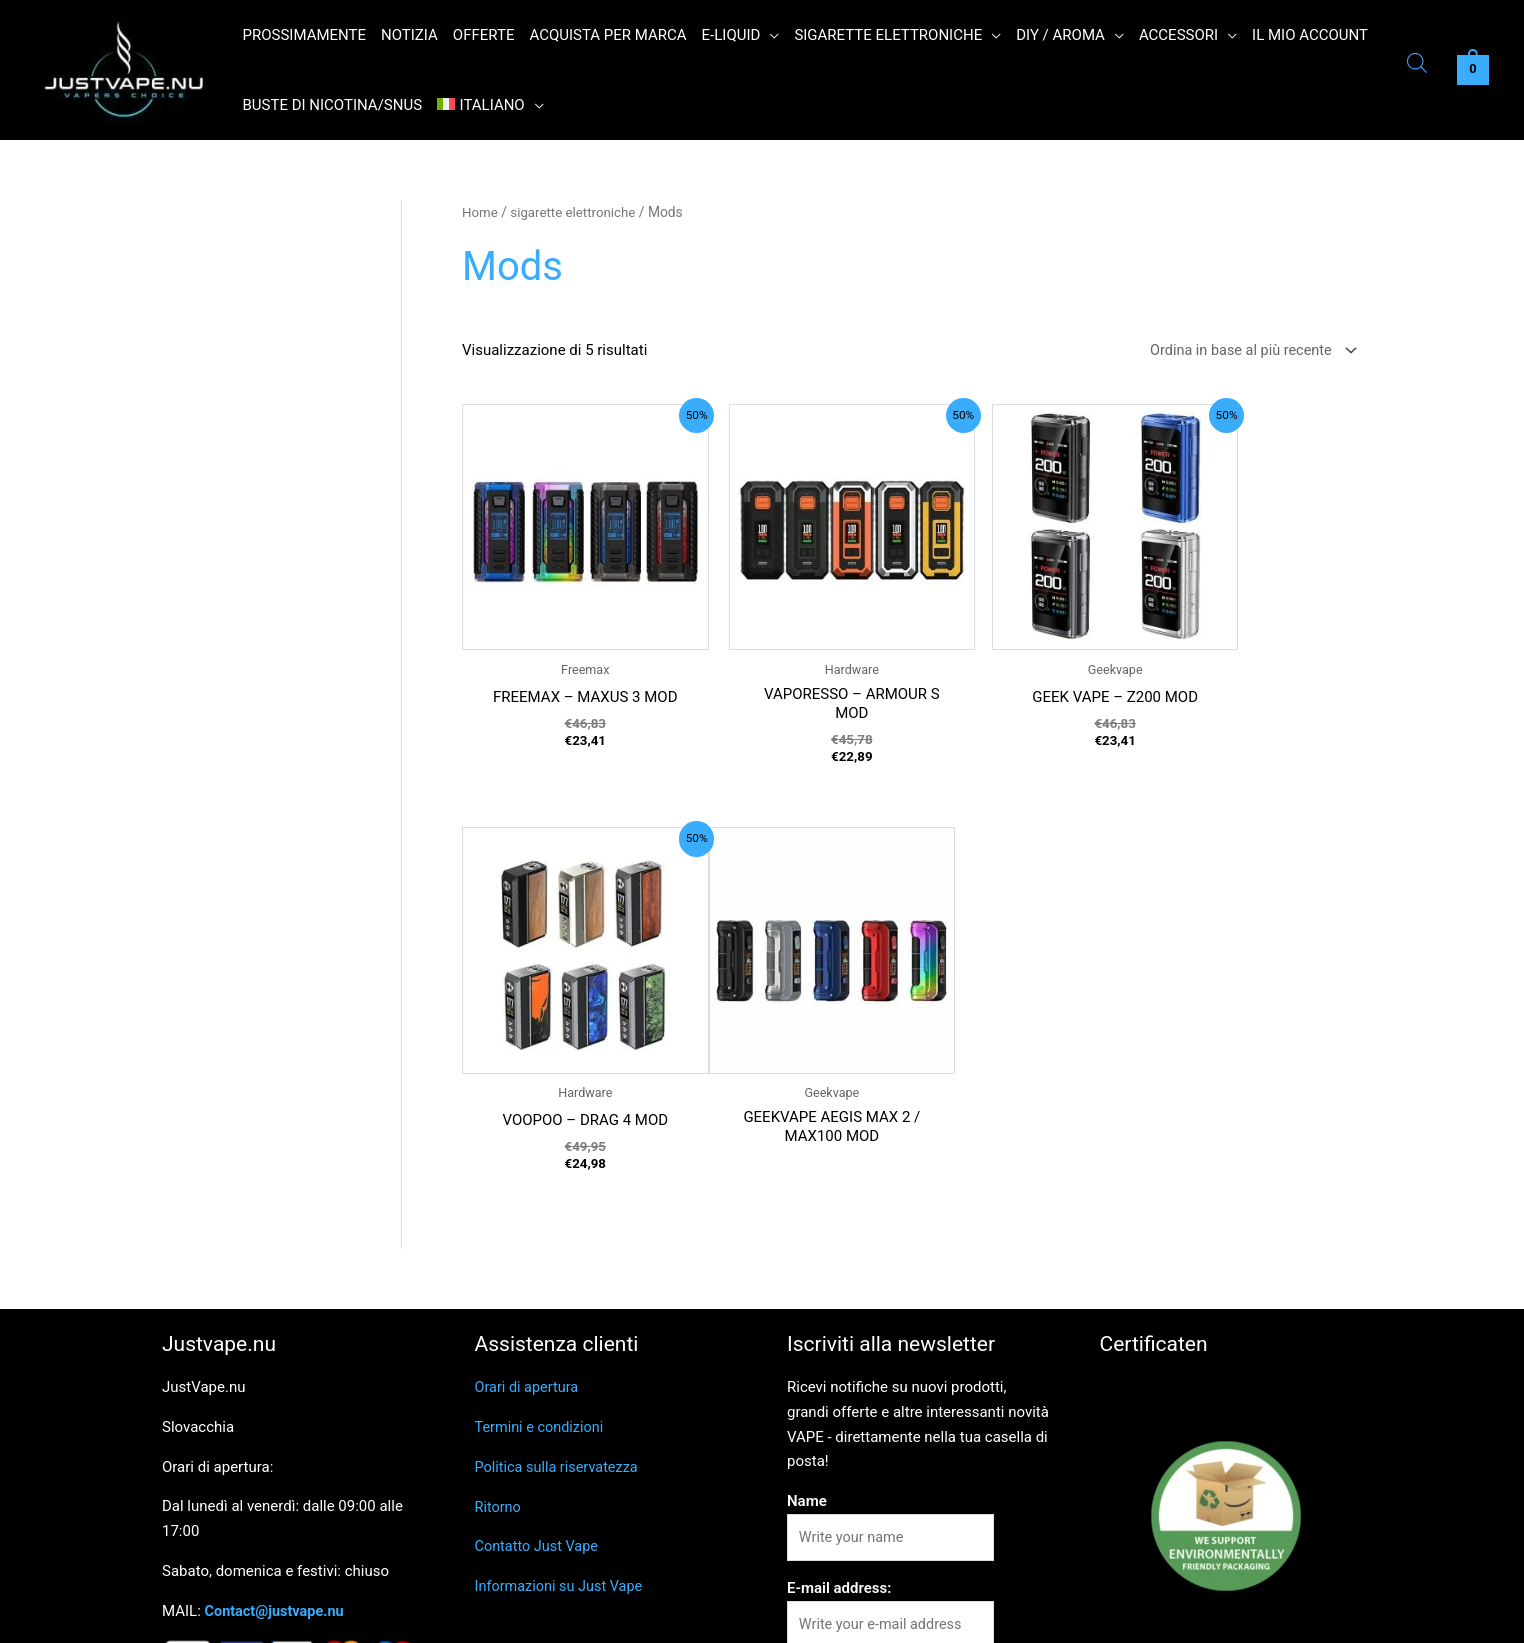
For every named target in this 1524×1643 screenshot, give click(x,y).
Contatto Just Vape (539, 1452)
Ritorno (499, 1413)
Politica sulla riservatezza (560, 1373)
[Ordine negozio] (1245, 351)
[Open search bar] (1417, 65)
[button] (769, 35)
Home (480, 212)
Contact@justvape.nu (277, 1517)
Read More (1236, 1615)
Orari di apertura (529, 1293)
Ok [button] (1108, 1615)
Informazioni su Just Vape (562, 1492)
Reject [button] (1166, 1615)
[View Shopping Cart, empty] (1473, 70)
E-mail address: (839, 1496)
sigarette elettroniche (577, 212)
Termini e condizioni (542, 1333)
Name (807, 1407)
